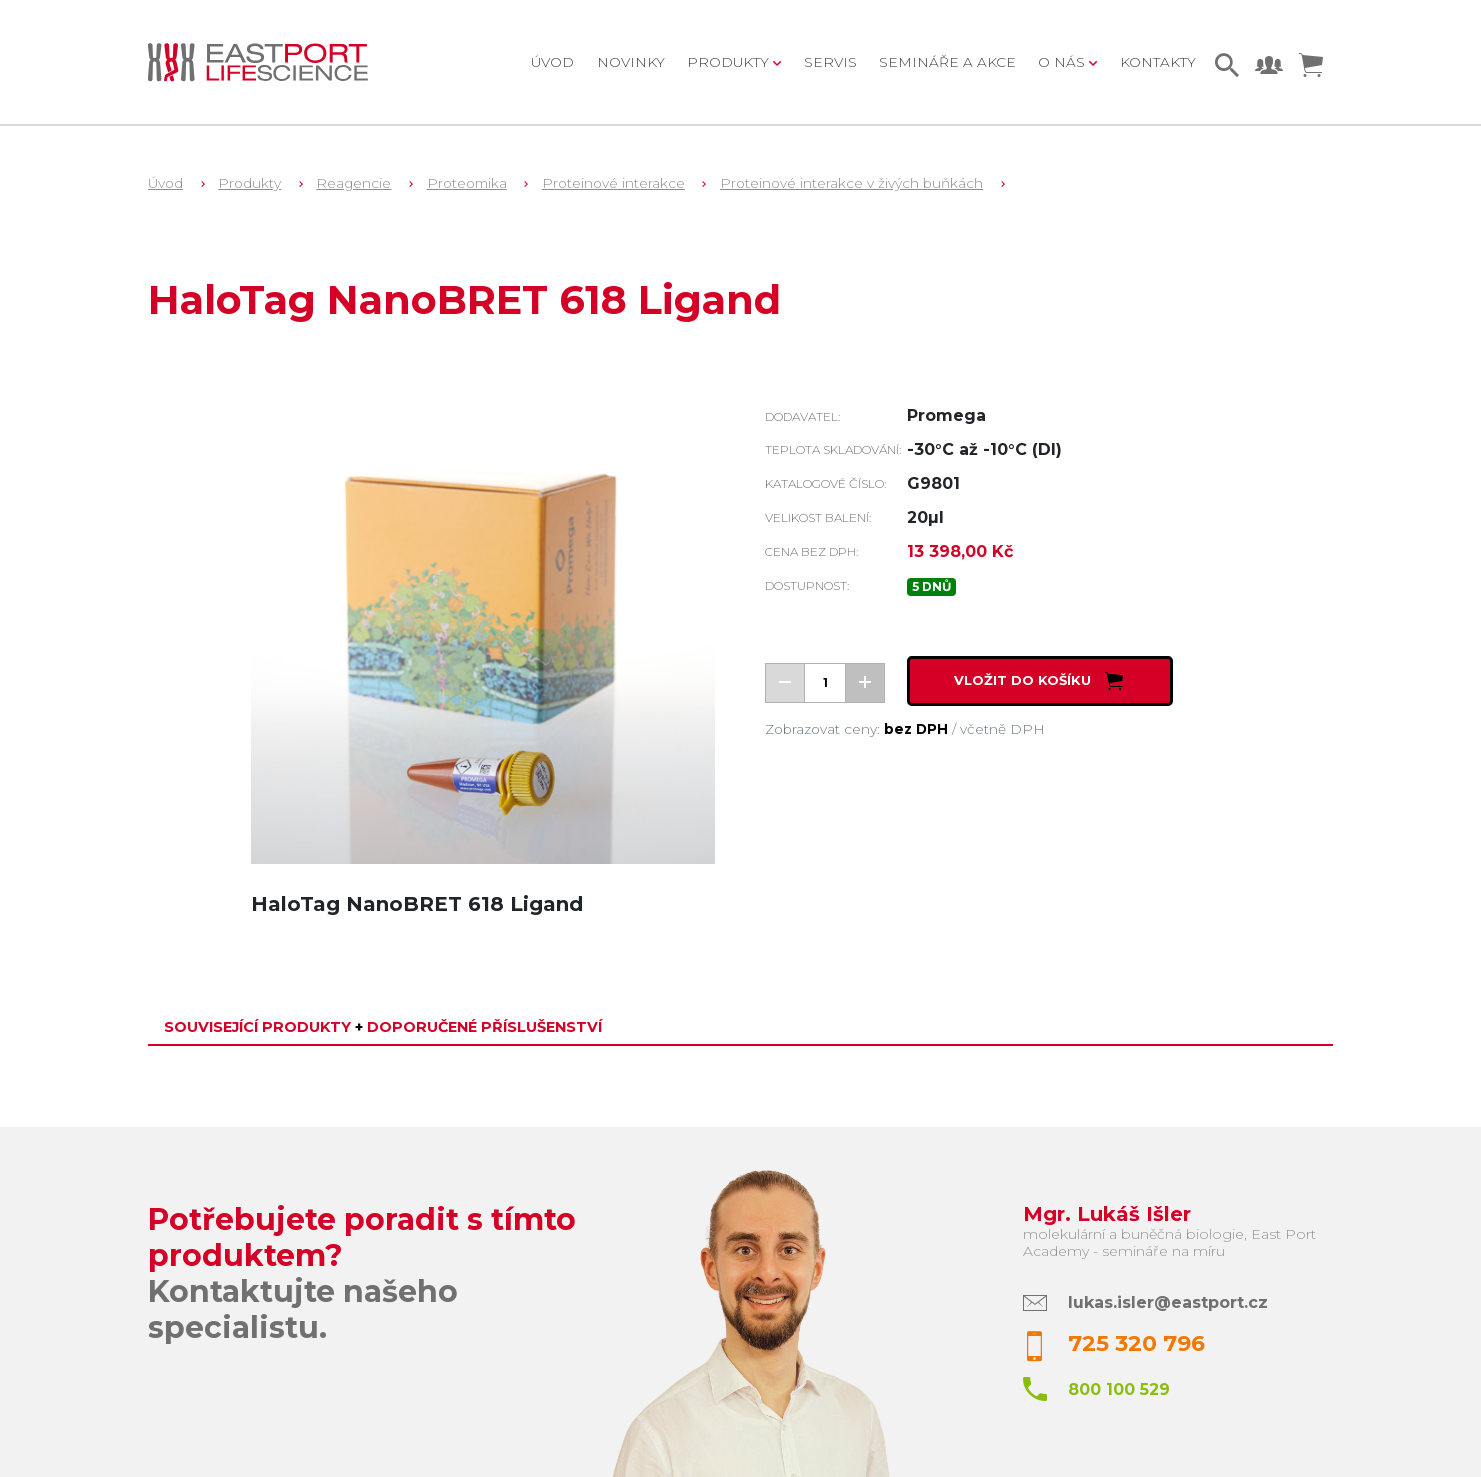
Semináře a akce (947, 62)
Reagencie (353, 183)
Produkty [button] (730, 62)
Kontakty (1158, 62)
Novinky (631, 62)
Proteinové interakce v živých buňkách (851, 183)
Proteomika (467, 183)
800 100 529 (1119, 1389)
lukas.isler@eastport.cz (1168, 1302)
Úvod (552, 62)
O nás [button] (1063, 62)
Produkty (249, 183)
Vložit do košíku (1040, 681)
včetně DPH (1002, 729)
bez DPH (916, 729)
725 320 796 (1136, 1343)
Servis (830, 62)
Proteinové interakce (613, 183)
